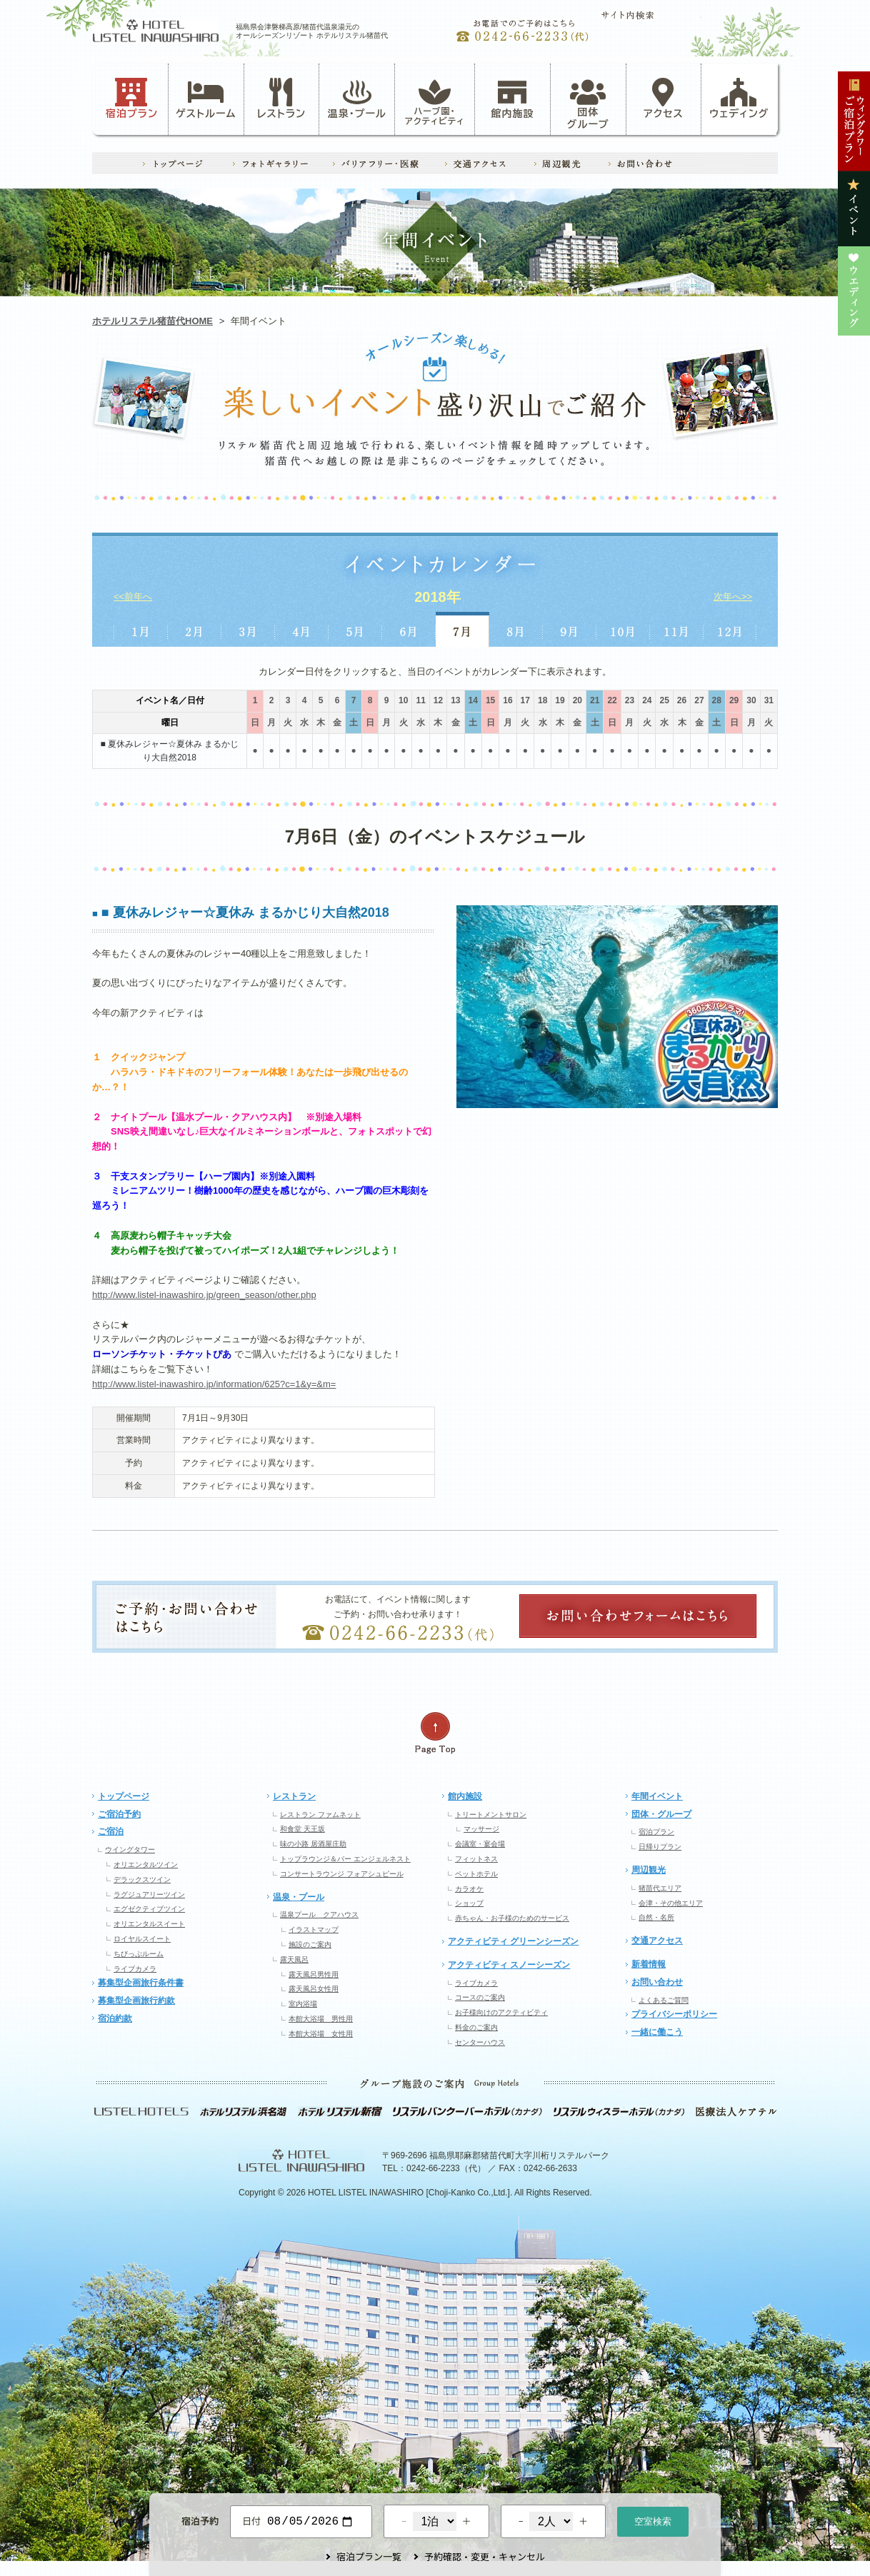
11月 (677, 629)
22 (611, 700)
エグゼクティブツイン (149, 1909)
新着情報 (648, 1964)
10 (403, 700)
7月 (462, 629)
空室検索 (652, 2520)
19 (559, 700)
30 (751, 700)
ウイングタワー (130, 1849)
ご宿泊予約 (119, 1814)
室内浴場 (303, 2004)
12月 (730, 629)
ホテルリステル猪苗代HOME (152, 321)
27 (699, 700)
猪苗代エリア (660, 1888)
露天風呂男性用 (314, 1974)
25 (664, 700)
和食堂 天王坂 (302, 1829)
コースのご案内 (480, 1997)
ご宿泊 (111, 1831)
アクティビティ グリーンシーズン (513, 1941)
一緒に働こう (657, 2032)
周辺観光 (648, 1870)
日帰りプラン (660, 1847)
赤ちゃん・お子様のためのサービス (512, 1918)
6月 (409, 629)
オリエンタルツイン (146, 1864)
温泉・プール (357, 98)
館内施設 (512, 98)
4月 (302, 629)
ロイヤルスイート (142, 1939)
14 (473, 700)
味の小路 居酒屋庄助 (313, 1844)
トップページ (123, 1796)
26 (681, 700)
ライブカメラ (135, 1969)
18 (542, 700)
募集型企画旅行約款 (136, 2001)
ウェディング (739, 98)
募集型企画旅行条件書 (141, 1983)
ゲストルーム (206, 98)
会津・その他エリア (671, 1903)
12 (438, 700)
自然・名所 (656, 1917)
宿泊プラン (132, 98)
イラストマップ (314, 1929)
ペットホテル (476, 1874)
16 (507, 700)
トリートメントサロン (490, 1814)
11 (420, 700)
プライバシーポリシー (674, 2014)
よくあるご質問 (664, 2000)
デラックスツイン (142, 1879)
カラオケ (469, 1889)
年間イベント (657, 1796)
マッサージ (481, 1829)
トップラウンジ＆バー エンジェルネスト (345, 1859)
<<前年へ (133, 596)
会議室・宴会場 (480, 1844)
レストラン (281, 98)
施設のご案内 (310, 1944)
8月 (516, 629)
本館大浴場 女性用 (321, 2034)
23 (629, 700)
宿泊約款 (115, 2018)
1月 (140, 629)
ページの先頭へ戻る (435, 1733)
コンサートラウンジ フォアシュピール (342, 1874)
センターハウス (480, 2042)
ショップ (469, 1903)
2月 (194, 629)
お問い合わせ (657, 1982)
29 (734, 700)
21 (594, 700)
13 (455, 700)
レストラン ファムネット (320, 1814)
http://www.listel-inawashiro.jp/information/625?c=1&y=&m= (214, 1384)
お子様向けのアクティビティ (501, 2012)
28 (716, 700)
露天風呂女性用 (314, 1989)
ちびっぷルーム (139, 1954)
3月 (248, 629)
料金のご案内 (476, 2027)
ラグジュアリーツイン (149, 1894)
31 (769, 700)
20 (577, 700)
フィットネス (476, 1859)
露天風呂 (294, 1959)
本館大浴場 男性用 (321, 2019)
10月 (623, 629)
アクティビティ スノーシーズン (509, 1965)
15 (490, 700)
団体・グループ (661, 1814)
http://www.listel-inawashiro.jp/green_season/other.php (204, 1294)
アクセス (664, 98)
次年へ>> (733, 596)
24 (646, 700)
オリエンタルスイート (149, 1924)
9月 (569, 629)
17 (525, 700)
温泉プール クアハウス (319, 1914)
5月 (355, 629)
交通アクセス (657, 1941)
